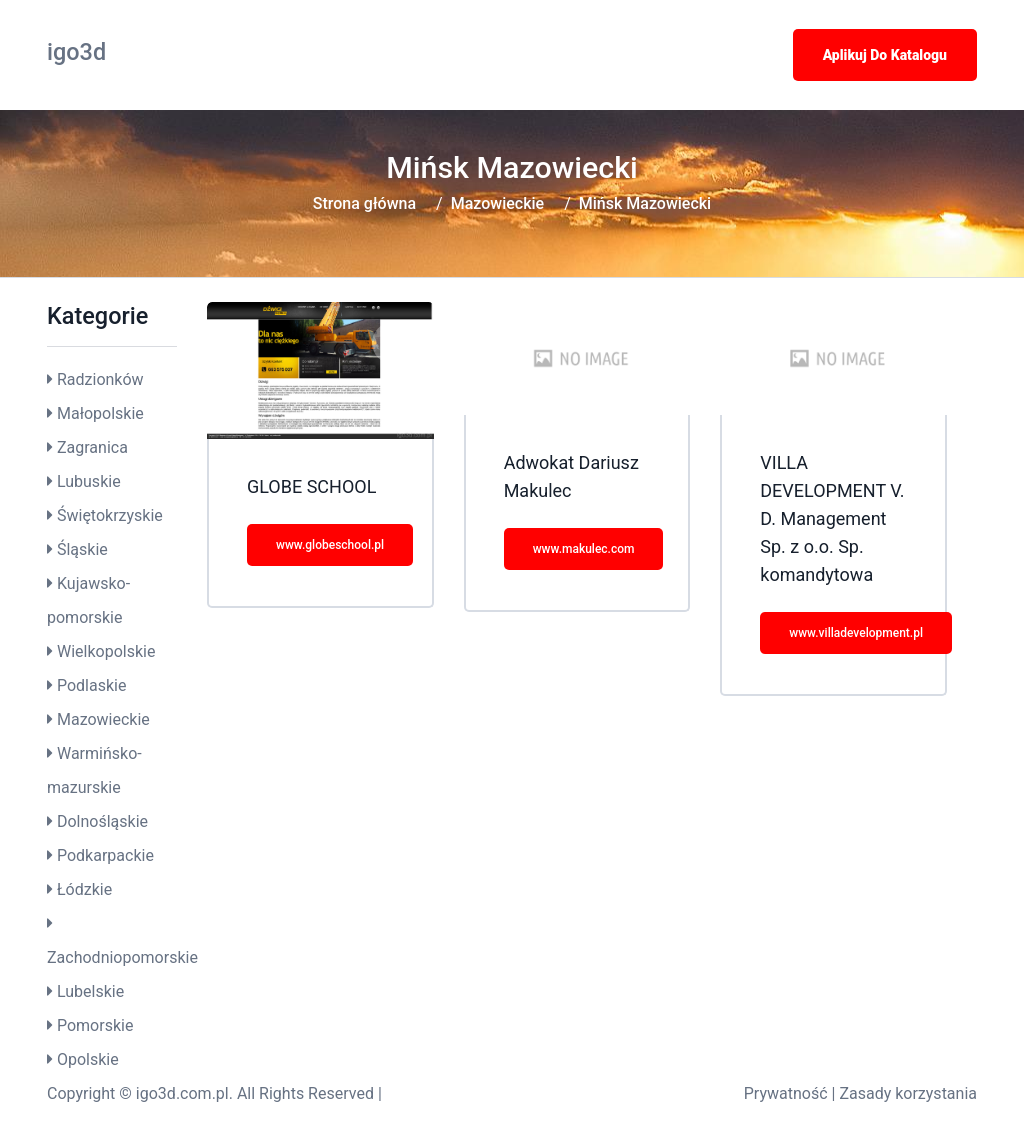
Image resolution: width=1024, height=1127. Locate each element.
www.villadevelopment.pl (856, 633)
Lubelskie (90, 991)
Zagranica (92, 447)
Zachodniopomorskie (122, 957)
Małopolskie (100, 413)
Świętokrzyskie (110, 515)
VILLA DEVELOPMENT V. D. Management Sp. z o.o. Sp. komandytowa (832, 518)
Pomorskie (95, 1025)
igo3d (76, 52)
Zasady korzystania (908, 1093)
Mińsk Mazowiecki (645, 203)
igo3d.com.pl (182, 1093)
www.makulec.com (584, 549)
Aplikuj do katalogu (885, 55)
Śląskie (82, 549)
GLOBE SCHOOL (311, 486)
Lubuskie (89, 481)
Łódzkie (84, 889)
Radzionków (100, 379)
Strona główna (364, 203)
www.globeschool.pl (330, 545)
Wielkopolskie (106, 651)
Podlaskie (91, 685)
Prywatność (786, 1093)
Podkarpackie (105, 855)
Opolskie (88, 1059)
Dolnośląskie (102, 821)
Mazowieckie (497, 203)
